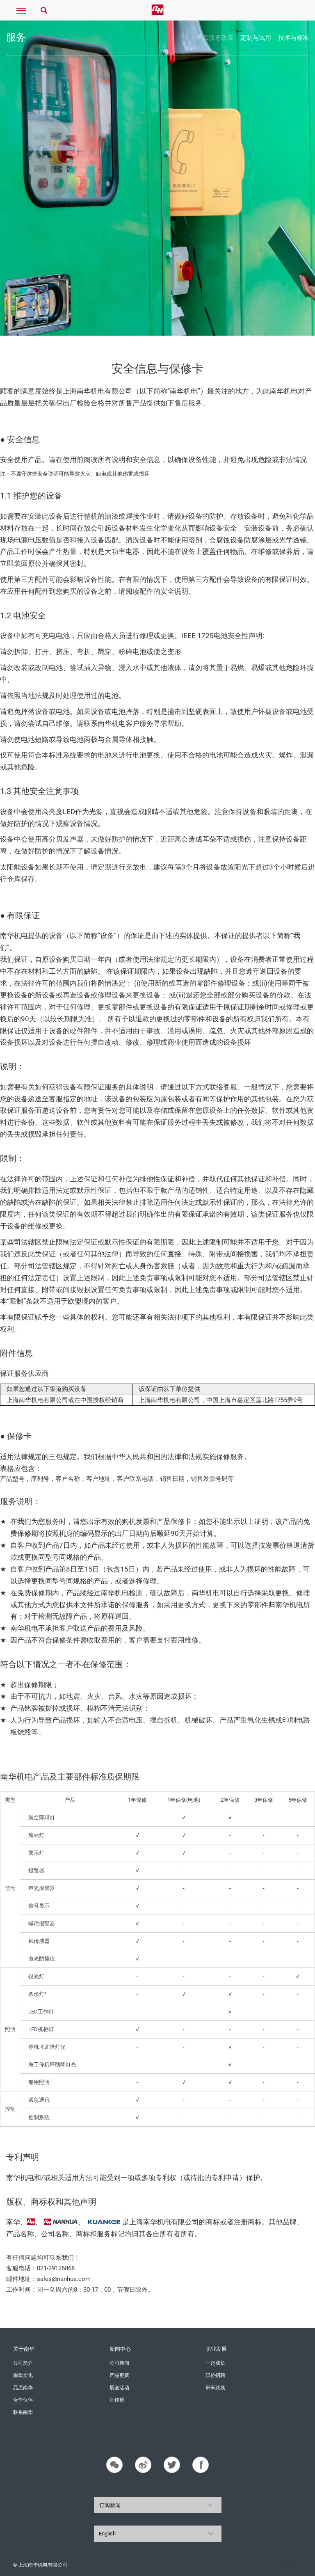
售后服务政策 (214, 37)
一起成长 (215, 2363)
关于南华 (23, 2349)
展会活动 (119, 2388)
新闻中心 (120, 2349)
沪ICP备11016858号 (279, 2565)
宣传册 (117, 2400)
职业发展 (216, 2349)
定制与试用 (255, 37)
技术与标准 (293, 37)
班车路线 (215, 2388)
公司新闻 (119, 2363)
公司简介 (23, 2363)
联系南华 (23, 2412)
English (107, 2533)
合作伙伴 (23, 2400)
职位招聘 (215, 2375)
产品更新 (119, 2375)
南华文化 (23, 2375)
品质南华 (23, 2388)
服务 (16, 37)
